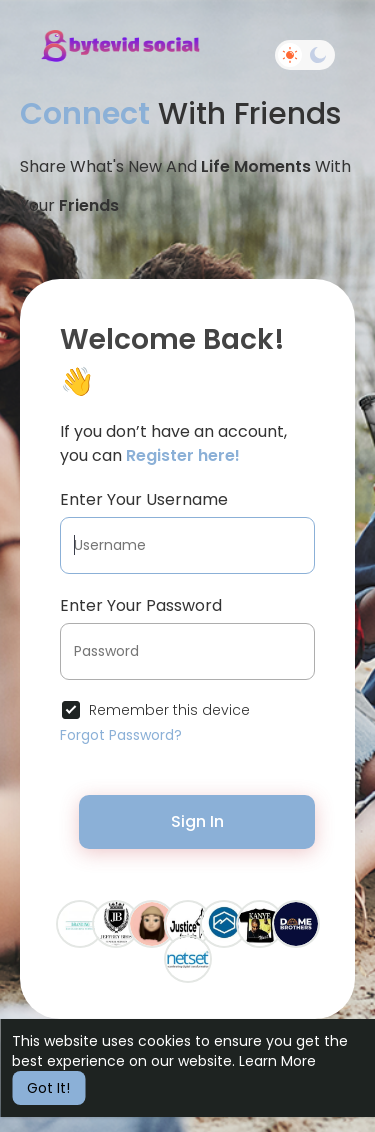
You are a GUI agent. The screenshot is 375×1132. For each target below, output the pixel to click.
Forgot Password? (121, 735)
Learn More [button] (277, 1061)
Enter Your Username (144, 499)
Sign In (197, 821)
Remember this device (169, 710)
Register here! (183, 455)
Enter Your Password (141, 605)
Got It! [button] (48, 1088)
